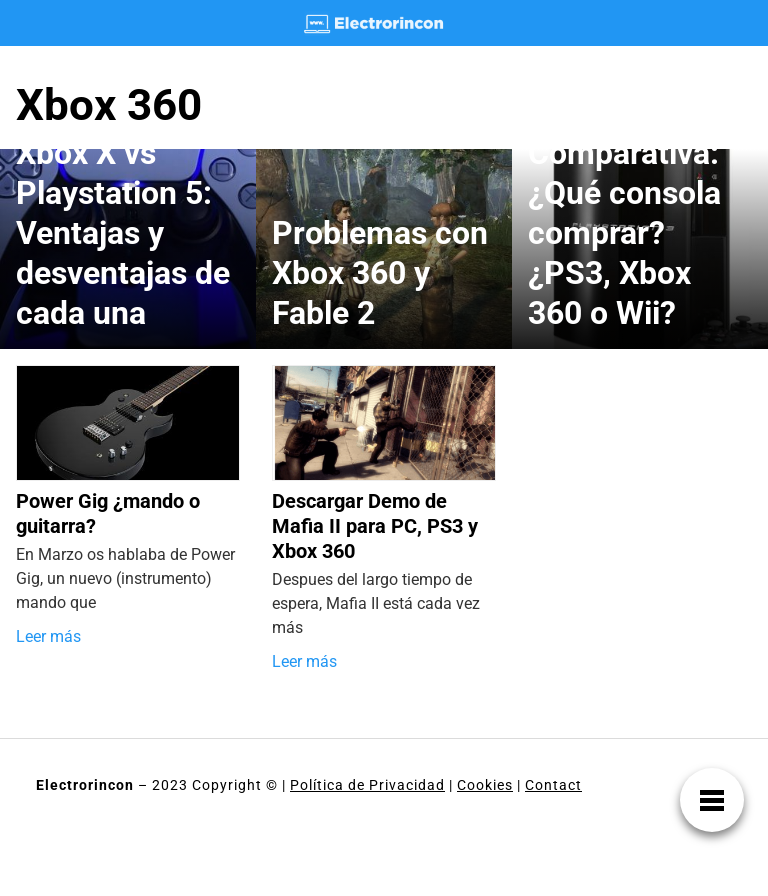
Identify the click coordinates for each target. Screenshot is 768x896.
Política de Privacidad (367, 785)
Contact (553, 785)
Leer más (48, 636)
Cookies (485, 785)
